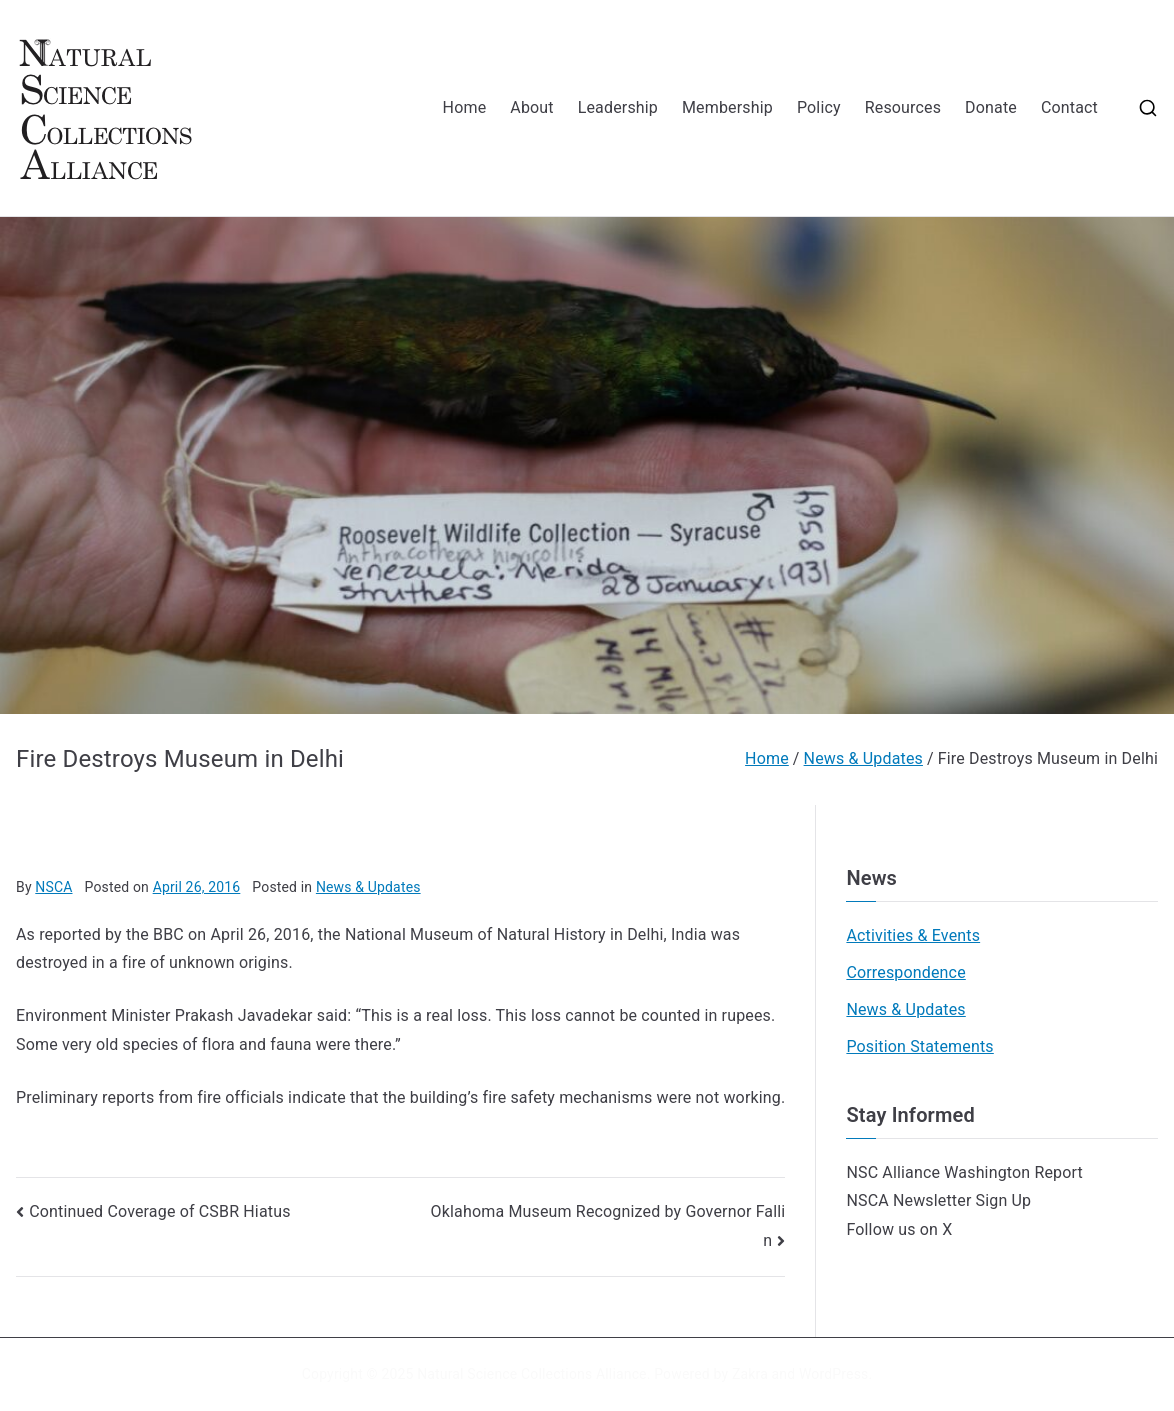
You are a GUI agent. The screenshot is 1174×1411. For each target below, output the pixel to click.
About (531, 107)
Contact (1069, 107)
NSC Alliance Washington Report (964, 1172)
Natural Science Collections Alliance (532, 1374)
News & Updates (368, 887)
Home (465, 107)
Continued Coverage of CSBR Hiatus (159, 1211)
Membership (727, 107)
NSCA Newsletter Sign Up (938, 1200)
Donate (991, 107)
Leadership (618, 107)
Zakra (750, 1374)
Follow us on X (899, 1229)
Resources (903, 107)
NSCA (53, 887)
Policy (819, 107)
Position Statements (919, 1046)
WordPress (833, 1374)
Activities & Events (913, 935)
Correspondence (905, 972)
